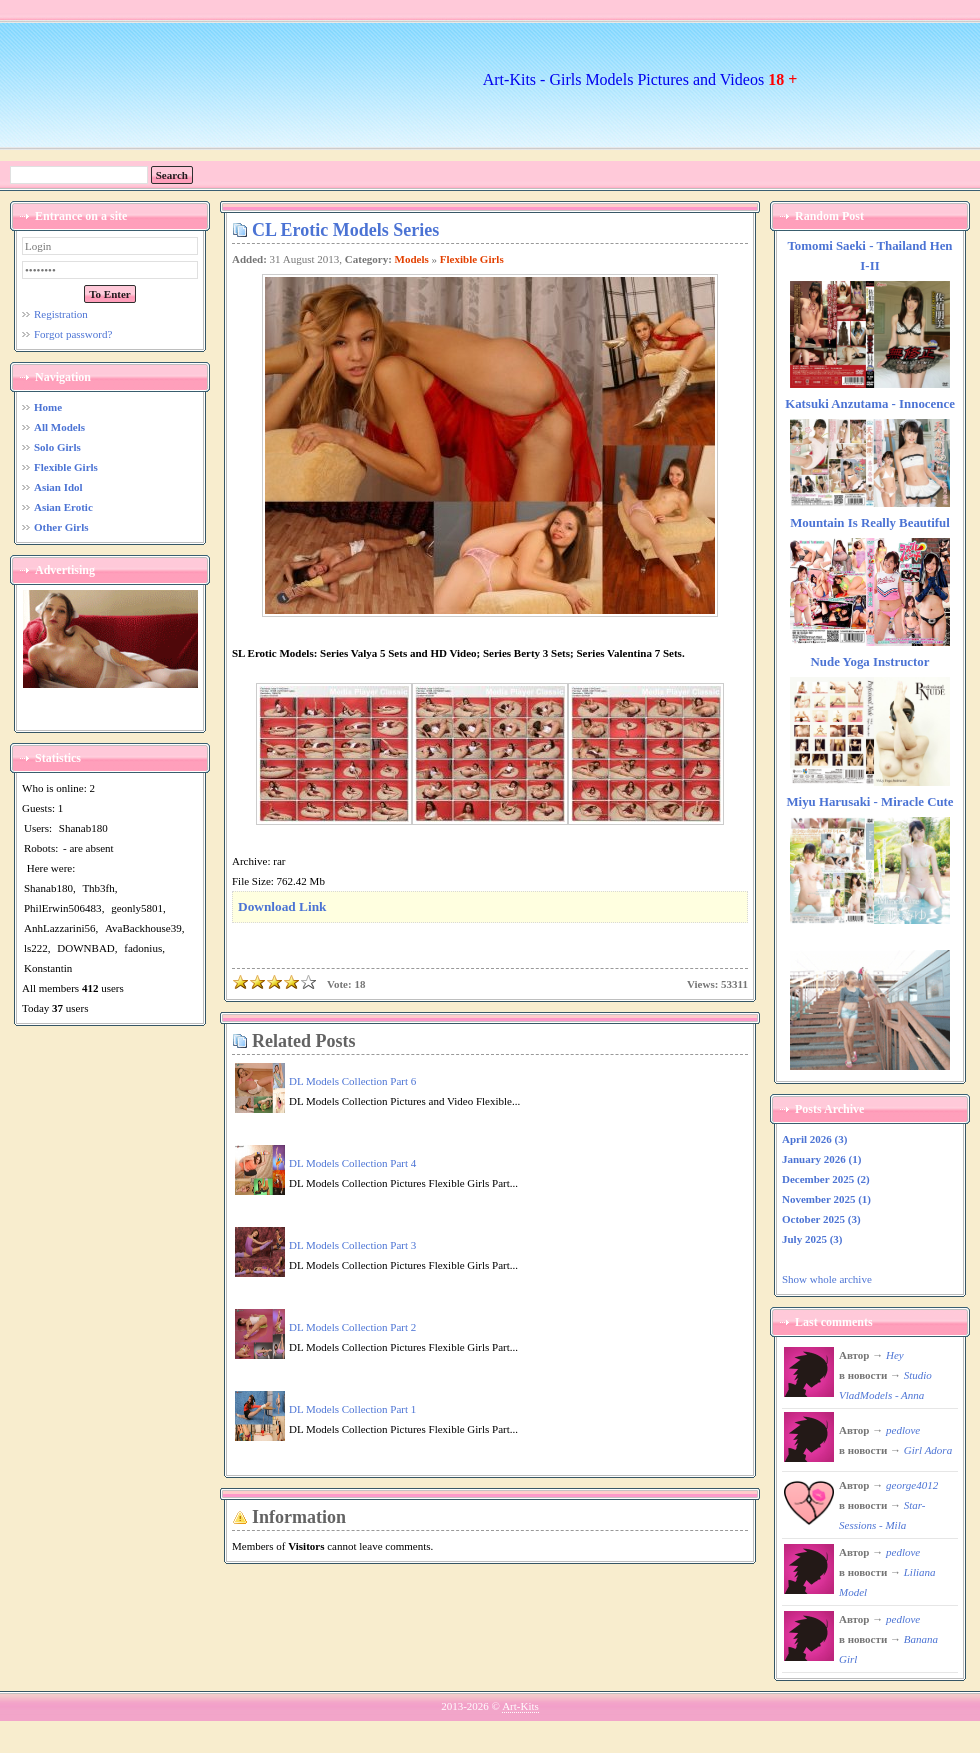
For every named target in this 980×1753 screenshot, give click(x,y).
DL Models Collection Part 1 (352, 1409)
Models (412, 259)
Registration (61, 314)
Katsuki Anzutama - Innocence (870, 404)
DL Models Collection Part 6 (352, 1081)
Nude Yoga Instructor (870, 662)
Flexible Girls (472, 259)
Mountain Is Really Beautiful (870, 523)
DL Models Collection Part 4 (352, 1163)
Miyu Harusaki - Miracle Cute (869, 802)
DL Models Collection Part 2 (352, 1327)
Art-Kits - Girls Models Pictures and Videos (640, 79)
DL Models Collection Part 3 (352, 1245)
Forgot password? (73, 334)
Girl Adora (928, 1450)
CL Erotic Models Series (345, 230)
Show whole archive (827, 1279)
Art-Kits (520, 1706)
